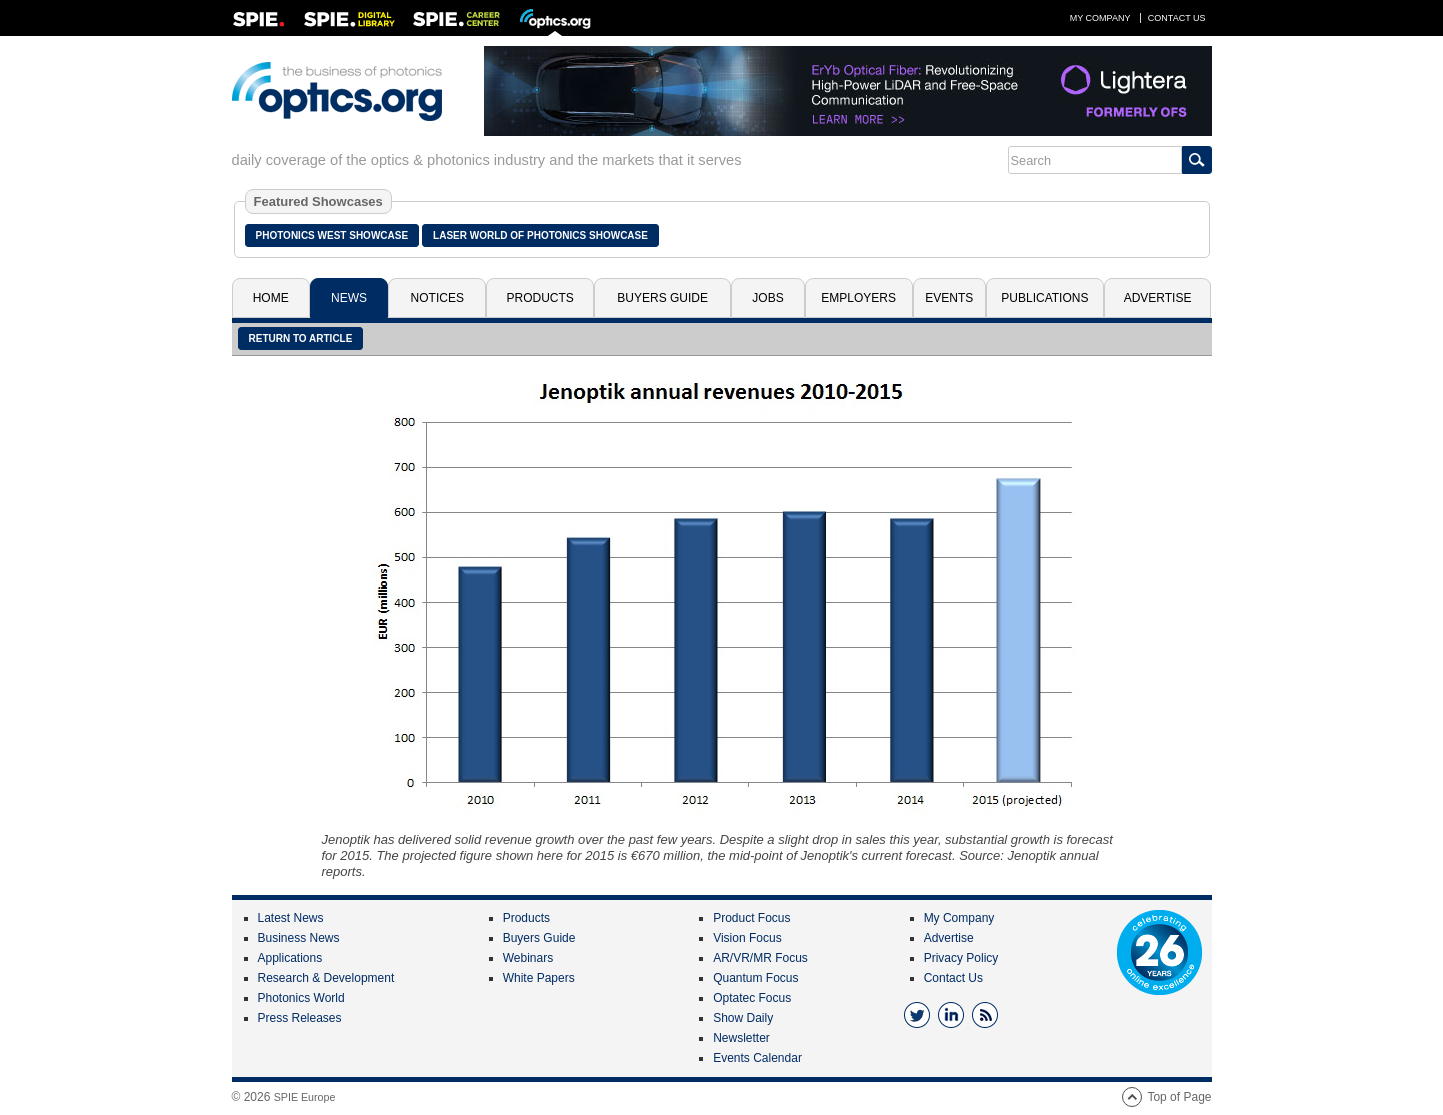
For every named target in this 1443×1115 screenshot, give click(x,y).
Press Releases (300, 1018)
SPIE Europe (305, 1097)
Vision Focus (747, 938)
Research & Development (326, 978)
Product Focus (751, 918)
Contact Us (1177, 18)
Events (949, 298)
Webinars (528, 958)
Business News (299, 938)
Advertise (1158, 298)
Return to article (301, 338)
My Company (1100, 18)
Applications (290, 958)
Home (271, 298)
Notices (437, 298)
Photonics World (301, 998)
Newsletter (741, 1038)
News (349, 298)
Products (540, 298)
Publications (1044, 298)
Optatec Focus (752, 998)
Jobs (767, 298)
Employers (858, 298)
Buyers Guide (662, 298)
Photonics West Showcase (332, 235)
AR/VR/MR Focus (760, 958)
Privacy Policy (961, 958)
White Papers (539, 978)
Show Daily (743, 1018)
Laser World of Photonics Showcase (540, 235)
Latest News (291, 918)
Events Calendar (757, 1058)
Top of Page (1179, 1097)
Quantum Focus (755, 978)
